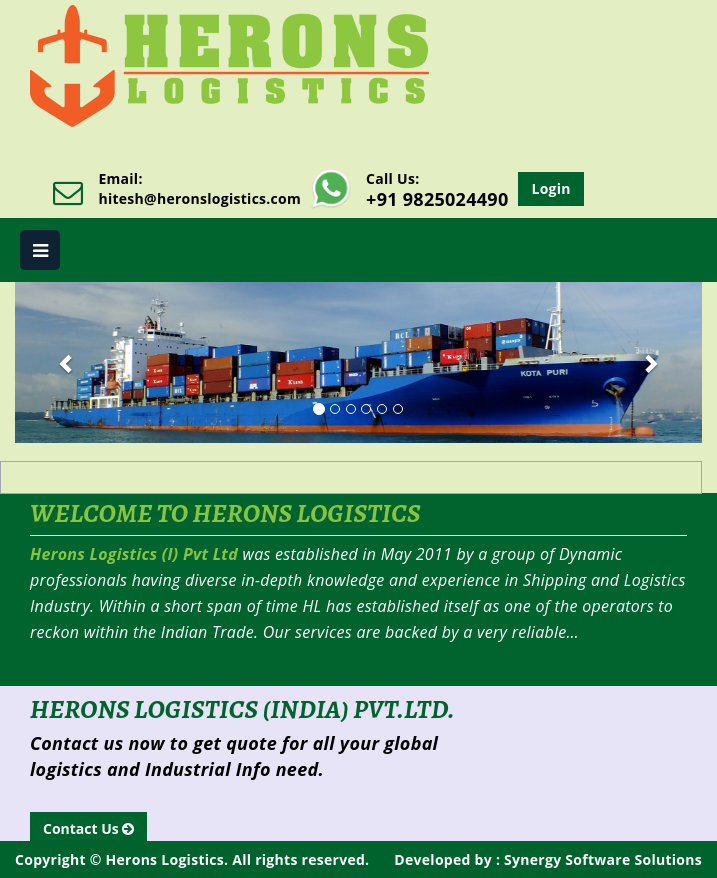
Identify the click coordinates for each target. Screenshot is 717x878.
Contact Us (88, 828)
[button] (66, 362)
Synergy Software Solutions (601, 859)
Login (550, 188)
